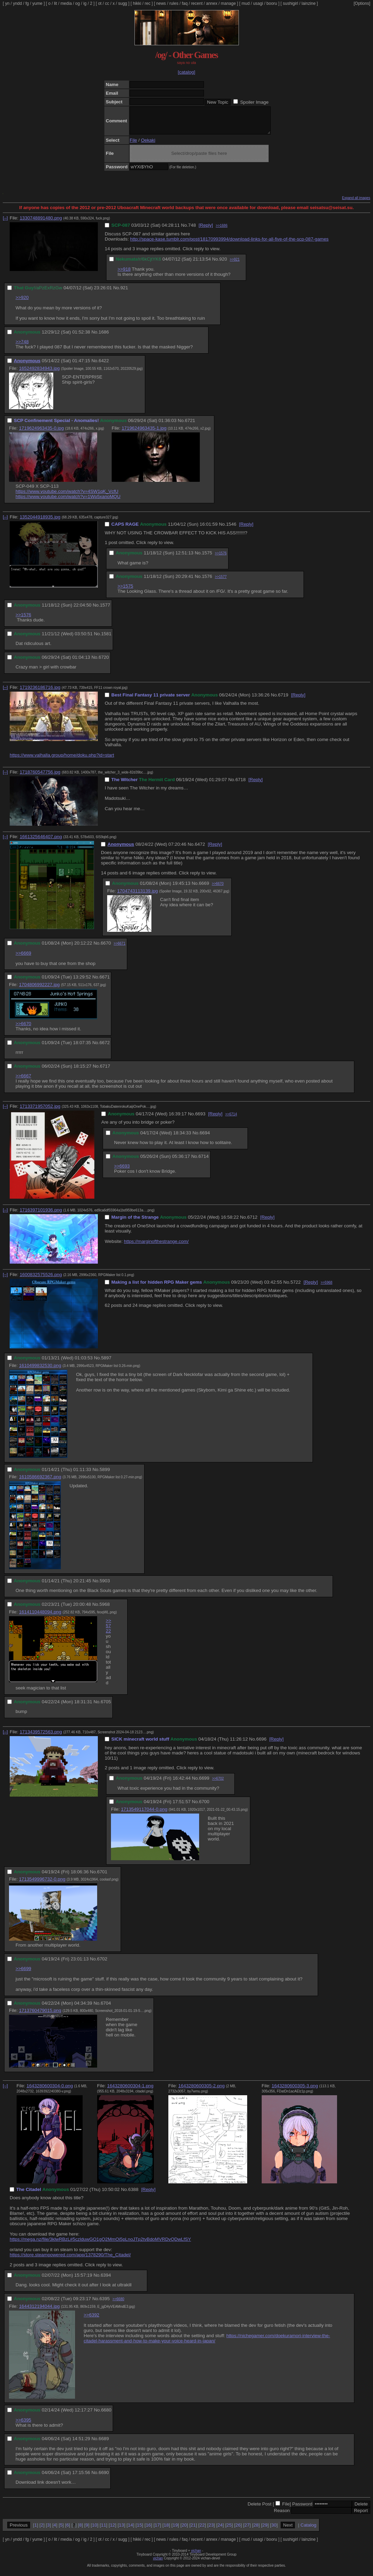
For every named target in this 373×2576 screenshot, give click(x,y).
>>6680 (118, 2304)
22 (202, 2530)
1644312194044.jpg (39, 2311)
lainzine (308, 3)
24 (220, 2530)
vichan (196, 2556)
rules (173, 3)
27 (247, 2530)
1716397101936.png (41, 1215)
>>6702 (218, 1784)
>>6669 (23, 958)
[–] (5, 223)
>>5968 (326, 1288)
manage (228, 3)
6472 (200, 849)
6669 (204, 888)
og (77, 3)
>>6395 (23, 2425)
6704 (106, 2008)
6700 (204, 1806)
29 (265, 2530)
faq (185, 3)
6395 (105, 2303)
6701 (102, 1877)
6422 (104, 365)
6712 (252, 1222)
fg (27, 3)
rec (148, 3)
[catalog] (186, 72)
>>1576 (221, 558)
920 (223, 264)
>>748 (22, 346)
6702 (102, 1964)
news (161, 3)
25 (229, 2530)
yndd (17, 3)
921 (124, 293)
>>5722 (108, 1631)
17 (157, 2530)
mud (246, 3)
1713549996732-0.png (42, 1884)
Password (302, 2509)
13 (121, 2530)
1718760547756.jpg (40, 777)
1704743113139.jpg (137, 896)
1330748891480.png (41, 223)
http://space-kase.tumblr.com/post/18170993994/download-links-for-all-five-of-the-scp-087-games (229, 244)
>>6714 (231, 1119)
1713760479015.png (40, 2015)
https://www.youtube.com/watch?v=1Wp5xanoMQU (68, 501)
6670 (106, 948)
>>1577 (221, 582)
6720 (104, 662)
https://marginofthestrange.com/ (156, 1246)
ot (100, 3)
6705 (106, 1706)
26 (238, 2530)
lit (55, 3)
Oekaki (148, 145)
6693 (200, 1119)
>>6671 (119, 948)
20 (184, 2530)
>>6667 (23, 1081)
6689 (104, 2443)
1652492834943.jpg (39, 373)
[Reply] (206, 230)
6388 (133, 2194)
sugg (122, 3)
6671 (105, 982)
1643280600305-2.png (201, 2090)
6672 (105, 1047)
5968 (105, 1609)
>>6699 (23, 1973)
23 (211, 2530)
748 (192, 230)
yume (37, 3)
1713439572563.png (41, 1737)
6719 (283, 700)
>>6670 (218, 889)
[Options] (362, 3)
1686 (104, 337)
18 (166, 2530)
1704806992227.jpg (39, 989)
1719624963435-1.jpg (144, 433)
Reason (282, 2515)
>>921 (235, 264)
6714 (203, 1161)
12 (112, 2530)
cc (107, 3)
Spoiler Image (254, 102)
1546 (231, 529)
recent (197, 3)
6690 (104, 2477)
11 (103, 2530)
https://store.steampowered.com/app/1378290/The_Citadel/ (70, 2260)
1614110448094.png (40, 1617)
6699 (204, 1783)
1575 (207, 558)
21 (193, 2530)
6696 (261, 1744)
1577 (105, 610)
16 (148, 2530)
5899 (105, 1474)
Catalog (308, 2530)
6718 (240, 784)
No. (184, 230)
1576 (207, 581)
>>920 (22, 302)
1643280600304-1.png (130, 2090)
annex (211, 3)
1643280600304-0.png (50, 2090)
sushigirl (290, 3)
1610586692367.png (40, 1481)
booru (272, 3)
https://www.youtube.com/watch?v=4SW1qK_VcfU (67, 496)
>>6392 (91, 2320)
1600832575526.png (41, 1279)
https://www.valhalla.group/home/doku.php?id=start (62, 760)
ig (84, 3)
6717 (105, 1071)
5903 (105, 1586)
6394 (106, 2280)
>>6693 (122, 1171)
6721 (190, 425)
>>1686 (221, 231)
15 (139, 2530)
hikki (137, 3)
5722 (295, 1287)
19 (175, 2530)
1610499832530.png (40, 1370)
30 (274, 2530)
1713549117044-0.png (144, 1814)
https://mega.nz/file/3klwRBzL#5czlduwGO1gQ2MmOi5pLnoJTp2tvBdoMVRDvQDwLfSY (100, 2244)
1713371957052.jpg (40, 1111)
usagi (258, 3)
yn (7, 3)
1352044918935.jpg (40, 522)
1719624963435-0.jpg (41, 433)
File (133, 145)
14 (130, 2530)
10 (94, 2530)
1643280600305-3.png (295, 2090)
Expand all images (356, 203)
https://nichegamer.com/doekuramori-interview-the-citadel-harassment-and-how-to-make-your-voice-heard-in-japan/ (207, 2343)
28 (256, 2530)
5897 (106, 1363)
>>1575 (125, 591)
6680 (106, 2415)
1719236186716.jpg (40, 692)
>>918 (124, 274)
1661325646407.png (41, 841)
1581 (106, 638)
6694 (204, 1138)
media (66, 3)
